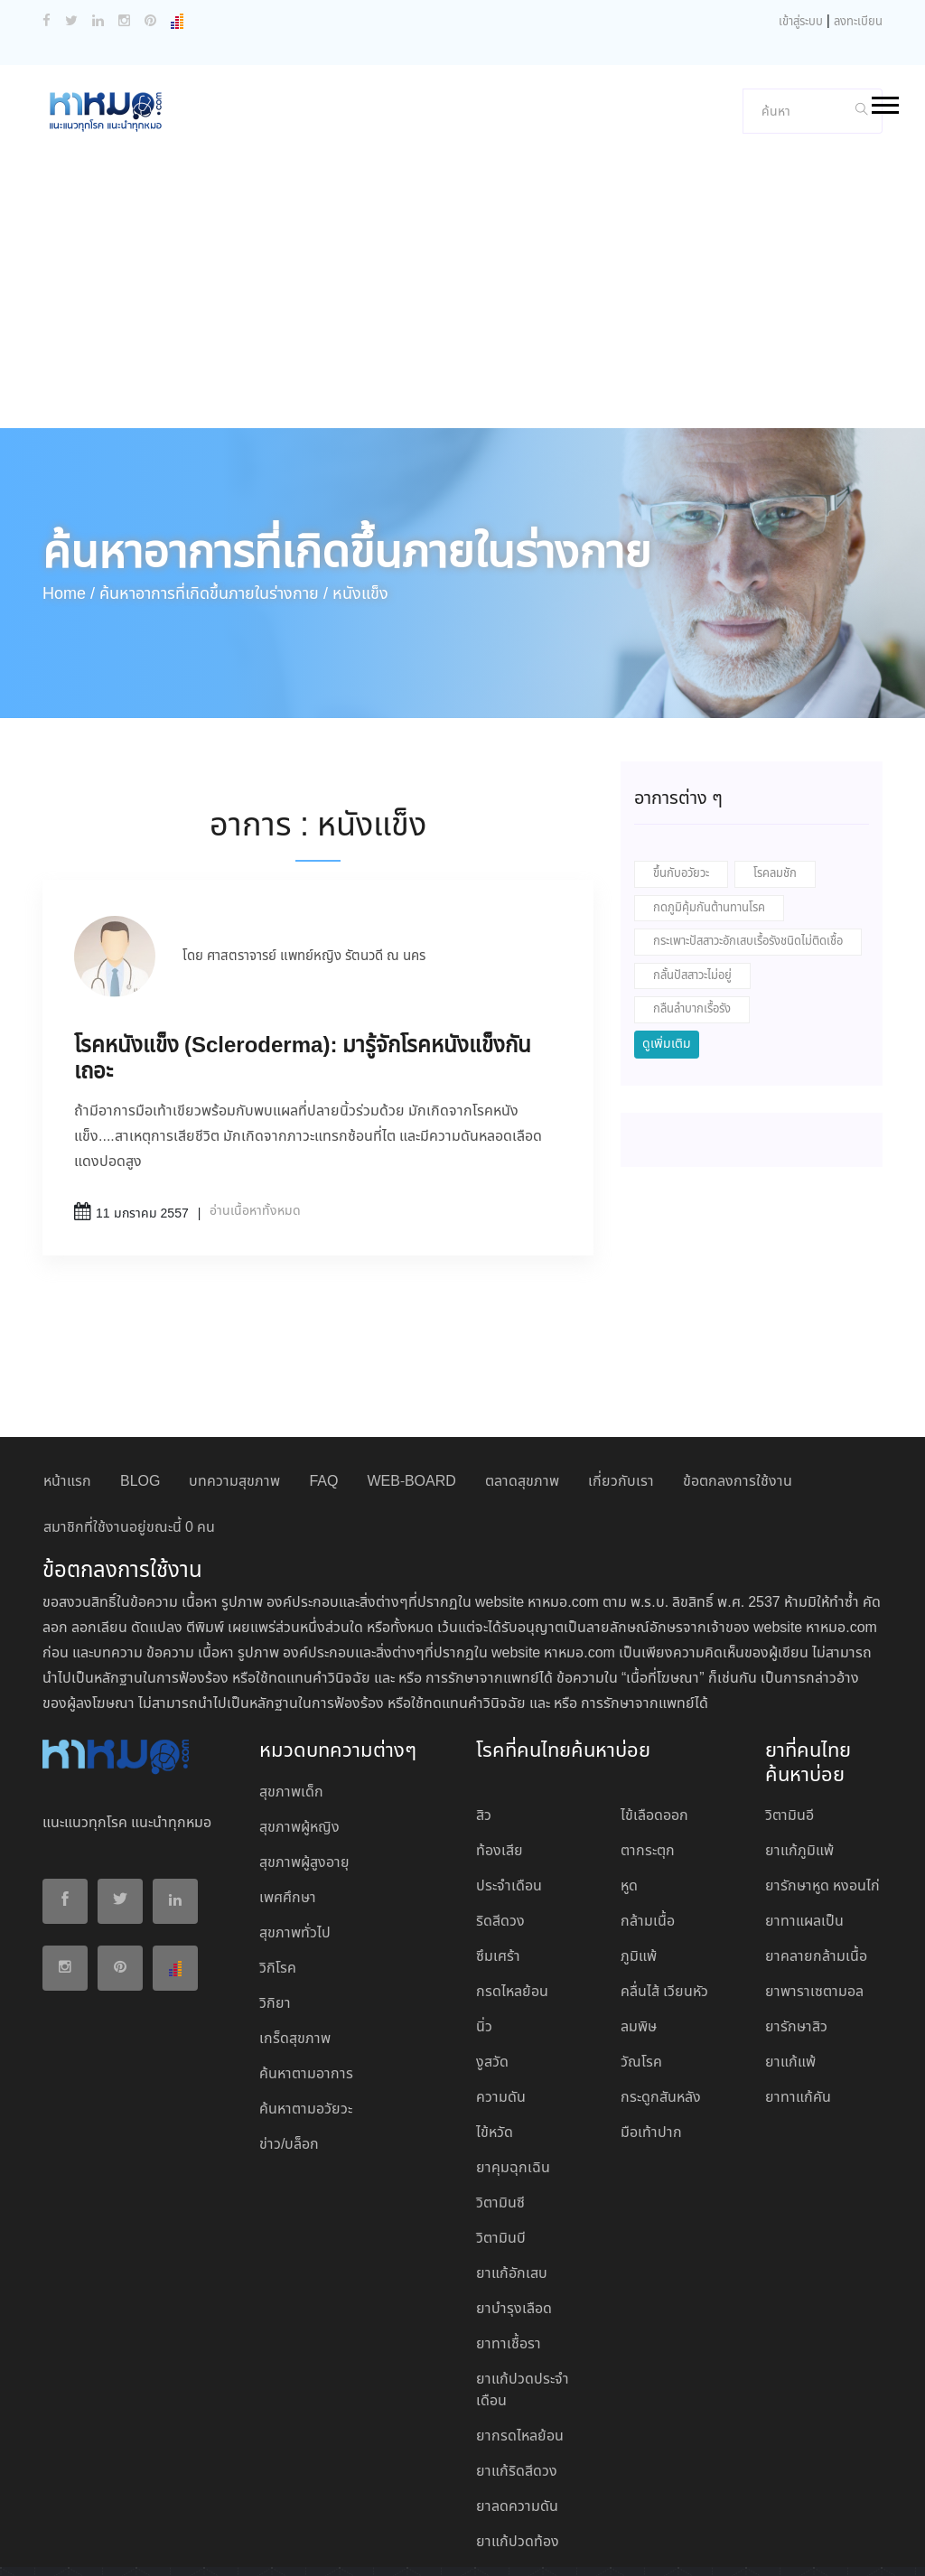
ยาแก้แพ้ (790, 1970)
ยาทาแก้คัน (798, 2005)
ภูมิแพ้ (639, 1864)
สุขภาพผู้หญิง (299, 1735)
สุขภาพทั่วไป (295, 1841)
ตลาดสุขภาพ (522, 1389)
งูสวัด (492, 1970)
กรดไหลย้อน (512, 1900)
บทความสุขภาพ (234, 1389)
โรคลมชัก (775, 781)
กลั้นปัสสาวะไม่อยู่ (692, 883)
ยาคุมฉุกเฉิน (513, 2076)
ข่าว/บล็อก (289, 2052)
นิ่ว (484, 1935)
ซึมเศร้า (498, 1864)
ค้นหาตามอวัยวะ (305, 2017)
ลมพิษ (639, 1935)
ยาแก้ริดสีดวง (516, 2379)
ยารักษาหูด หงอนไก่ (822, 1794)
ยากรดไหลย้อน (520, 2344)
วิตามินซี (500, 2111)
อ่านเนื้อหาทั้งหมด (255, 1119)
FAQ (323, 1389)
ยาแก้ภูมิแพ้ (799, 1759)
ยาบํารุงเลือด (514, 2217)
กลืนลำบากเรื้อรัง (692, 917)
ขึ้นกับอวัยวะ (681, 781)
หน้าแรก (67, 1389)
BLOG (140, 1389)
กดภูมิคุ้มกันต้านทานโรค (709, 816)
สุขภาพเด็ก (291, 1700)
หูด (629, 1794)
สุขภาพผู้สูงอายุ (304, 1770)
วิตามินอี (789, 1723)
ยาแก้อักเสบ (511, 2181)
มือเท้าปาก (651, 2040)
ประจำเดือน (509, 1794)
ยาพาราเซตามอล (814, 1900)
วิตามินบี (501, 2146)
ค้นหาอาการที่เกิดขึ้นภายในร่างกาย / (213, 502)
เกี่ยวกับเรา (621, 1389)
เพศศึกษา (287, 1806)
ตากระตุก (648, 1759)
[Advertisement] (462, 200)
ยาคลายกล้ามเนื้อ (816, 1864)
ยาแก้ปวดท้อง (517, 2450)
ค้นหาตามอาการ (306, 1982)
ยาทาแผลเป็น (804, 1829)
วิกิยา (275, 1911)
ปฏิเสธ (518, 2546)
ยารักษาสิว (796, 1935)
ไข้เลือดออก (654, 1723)
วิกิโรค (277, 1876)
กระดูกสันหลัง (661, 2005)
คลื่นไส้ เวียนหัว (664, 1900)
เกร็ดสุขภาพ (295, 1947)
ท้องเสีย (499, 1759)
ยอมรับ (464, 2547)
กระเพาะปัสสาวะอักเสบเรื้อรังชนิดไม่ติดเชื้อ (748, 849)
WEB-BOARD (411, 1389)
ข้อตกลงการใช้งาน (737, 1389)
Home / (68, 502)
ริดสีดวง (500, 1829)
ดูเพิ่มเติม (666, 952)
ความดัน (501, 2005)
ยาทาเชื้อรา (508, 2252)
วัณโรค (641, 1970)
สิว (483, 1723)
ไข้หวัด (494, 2040)
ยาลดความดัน (517, 2414)
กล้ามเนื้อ (648, 1829)
